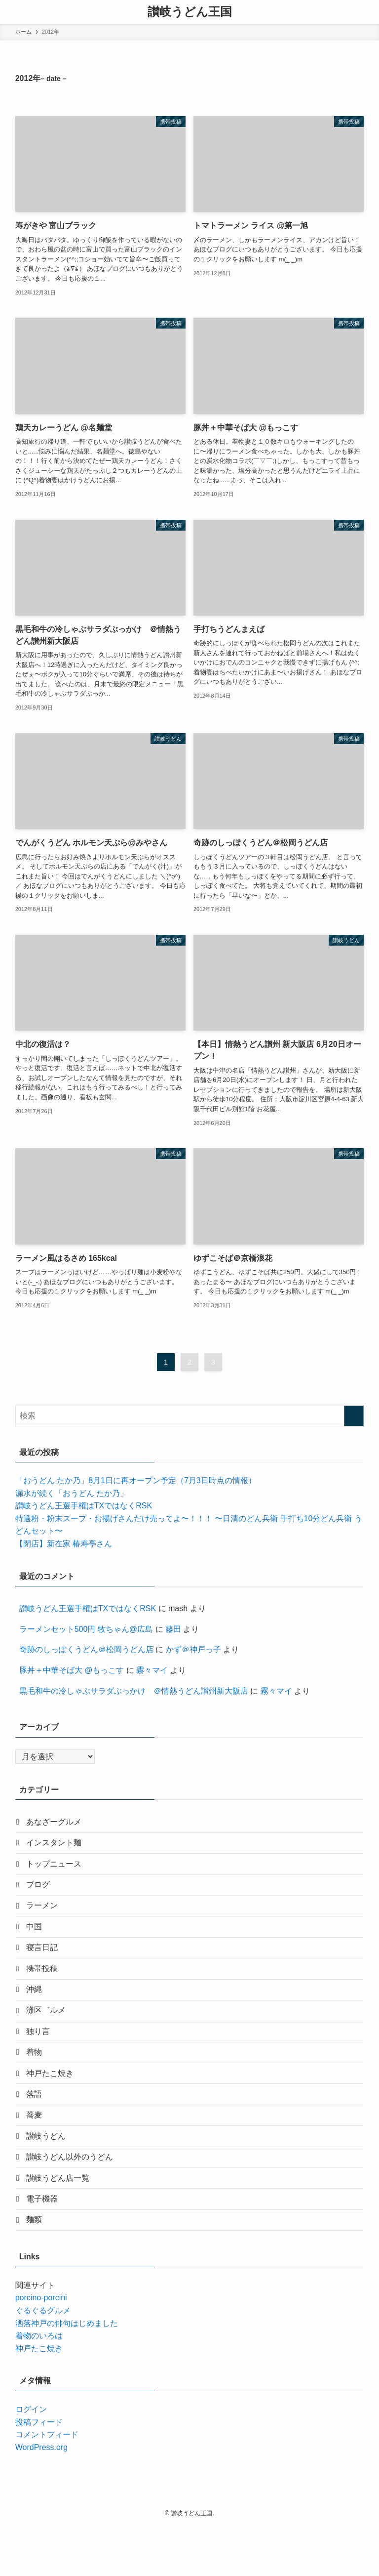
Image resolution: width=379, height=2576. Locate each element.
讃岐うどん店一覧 (60, 2221)
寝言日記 (45, 1963)
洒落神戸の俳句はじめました (66, 2372)
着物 (37, 2081)
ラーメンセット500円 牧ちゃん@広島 (86, 1629)
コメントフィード (46, 2484)
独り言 (41, 2057)
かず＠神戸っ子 (193, 1649)
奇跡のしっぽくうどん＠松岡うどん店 (86, 1649)
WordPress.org (41, 2497)
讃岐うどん (49, 2174)
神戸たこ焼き (52, 2104)
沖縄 (37, 2010)
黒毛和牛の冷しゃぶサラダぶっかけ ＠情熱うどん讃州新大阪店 (133, 1691)
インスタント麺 (56, 1846)
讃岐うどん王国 (190, 12)
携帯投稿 (45, 1987)
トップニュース (56, 1870)
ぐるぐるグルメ (43, 2360)
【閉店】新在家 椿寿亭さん (63, 1543)
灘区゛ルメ (49, 2034)
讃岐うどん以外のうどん (72, 2198)
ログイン (31, 2458)
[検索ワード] (189, 1416)
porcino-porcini (41, 2347)
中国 (37, 1940)
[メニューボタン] (12, 12)
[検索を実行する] (354, 1416)
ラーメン (45, 1916)
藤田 (173, 1629)
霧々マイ (152, 1670)
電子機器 (45, 2244)
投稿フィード (39, 2471)
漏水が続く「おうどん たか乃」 (71, 1493)
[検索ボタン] (367, 12)
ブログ (41, 1893)
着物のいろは (39, 2385)
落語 (37, 2127)
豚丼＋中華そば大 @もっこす (71, 1670)
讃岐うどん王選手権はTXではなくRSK (83, 1505)
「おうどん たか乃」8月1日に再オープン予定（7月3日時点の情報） (135, 1480)
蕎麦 (37, 2151)
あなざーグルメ (56, 1823)
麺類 (37, 2268)
